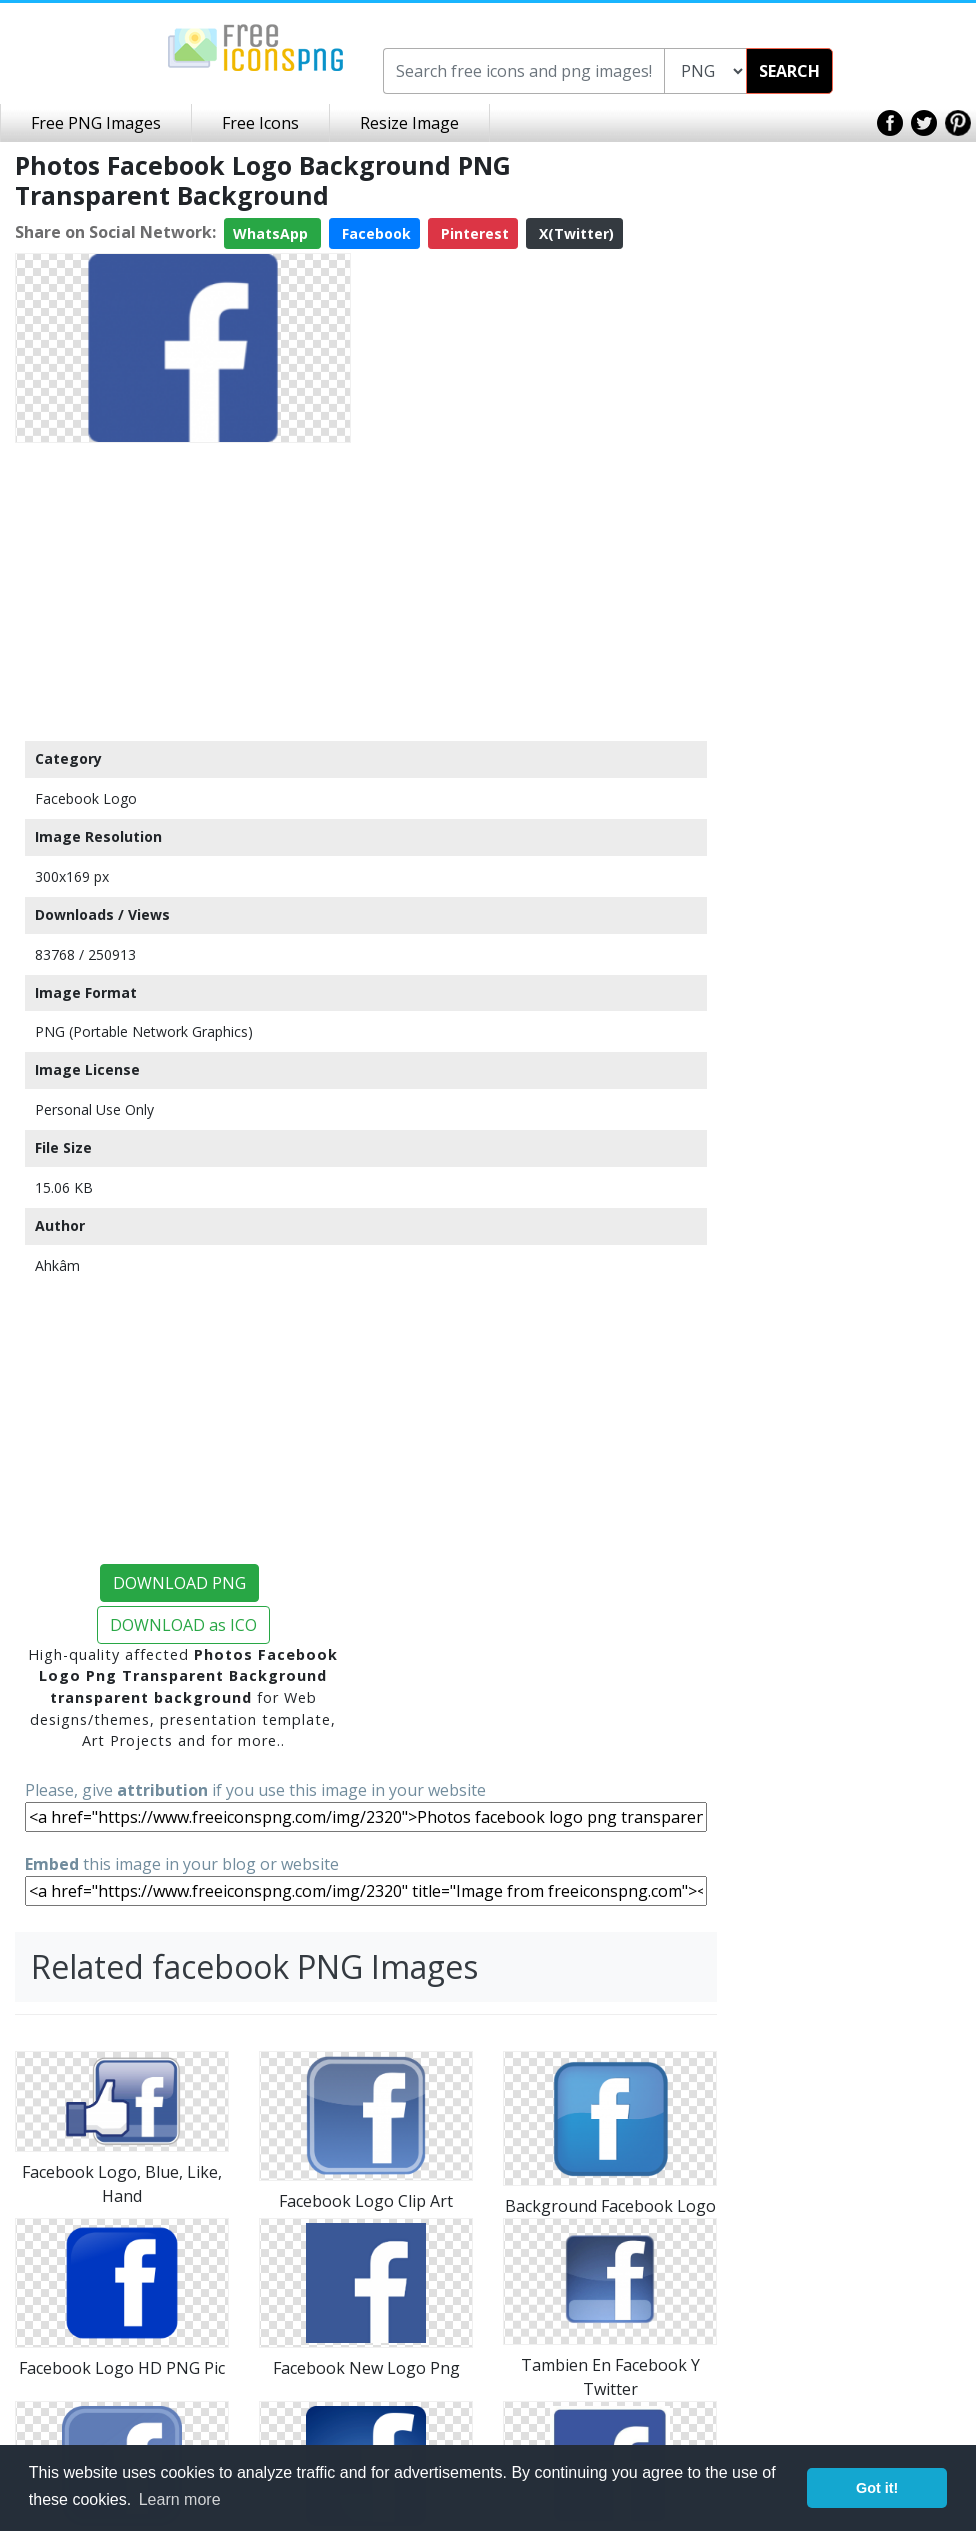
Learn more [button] (180, 2499)
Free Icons (260, 123)
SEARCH (789, 71)
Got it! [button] (877, 2488)
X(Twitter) (574, 233)
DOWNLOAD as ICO (183, 1625)
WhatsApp (272, 233)
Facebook (374, 233)
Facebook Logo (86, 798)
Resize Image (409, 123)
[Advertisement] (183, 591)
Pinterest (473, 233)
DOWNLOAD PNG (179, 1583)
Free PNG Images (96, 123)
